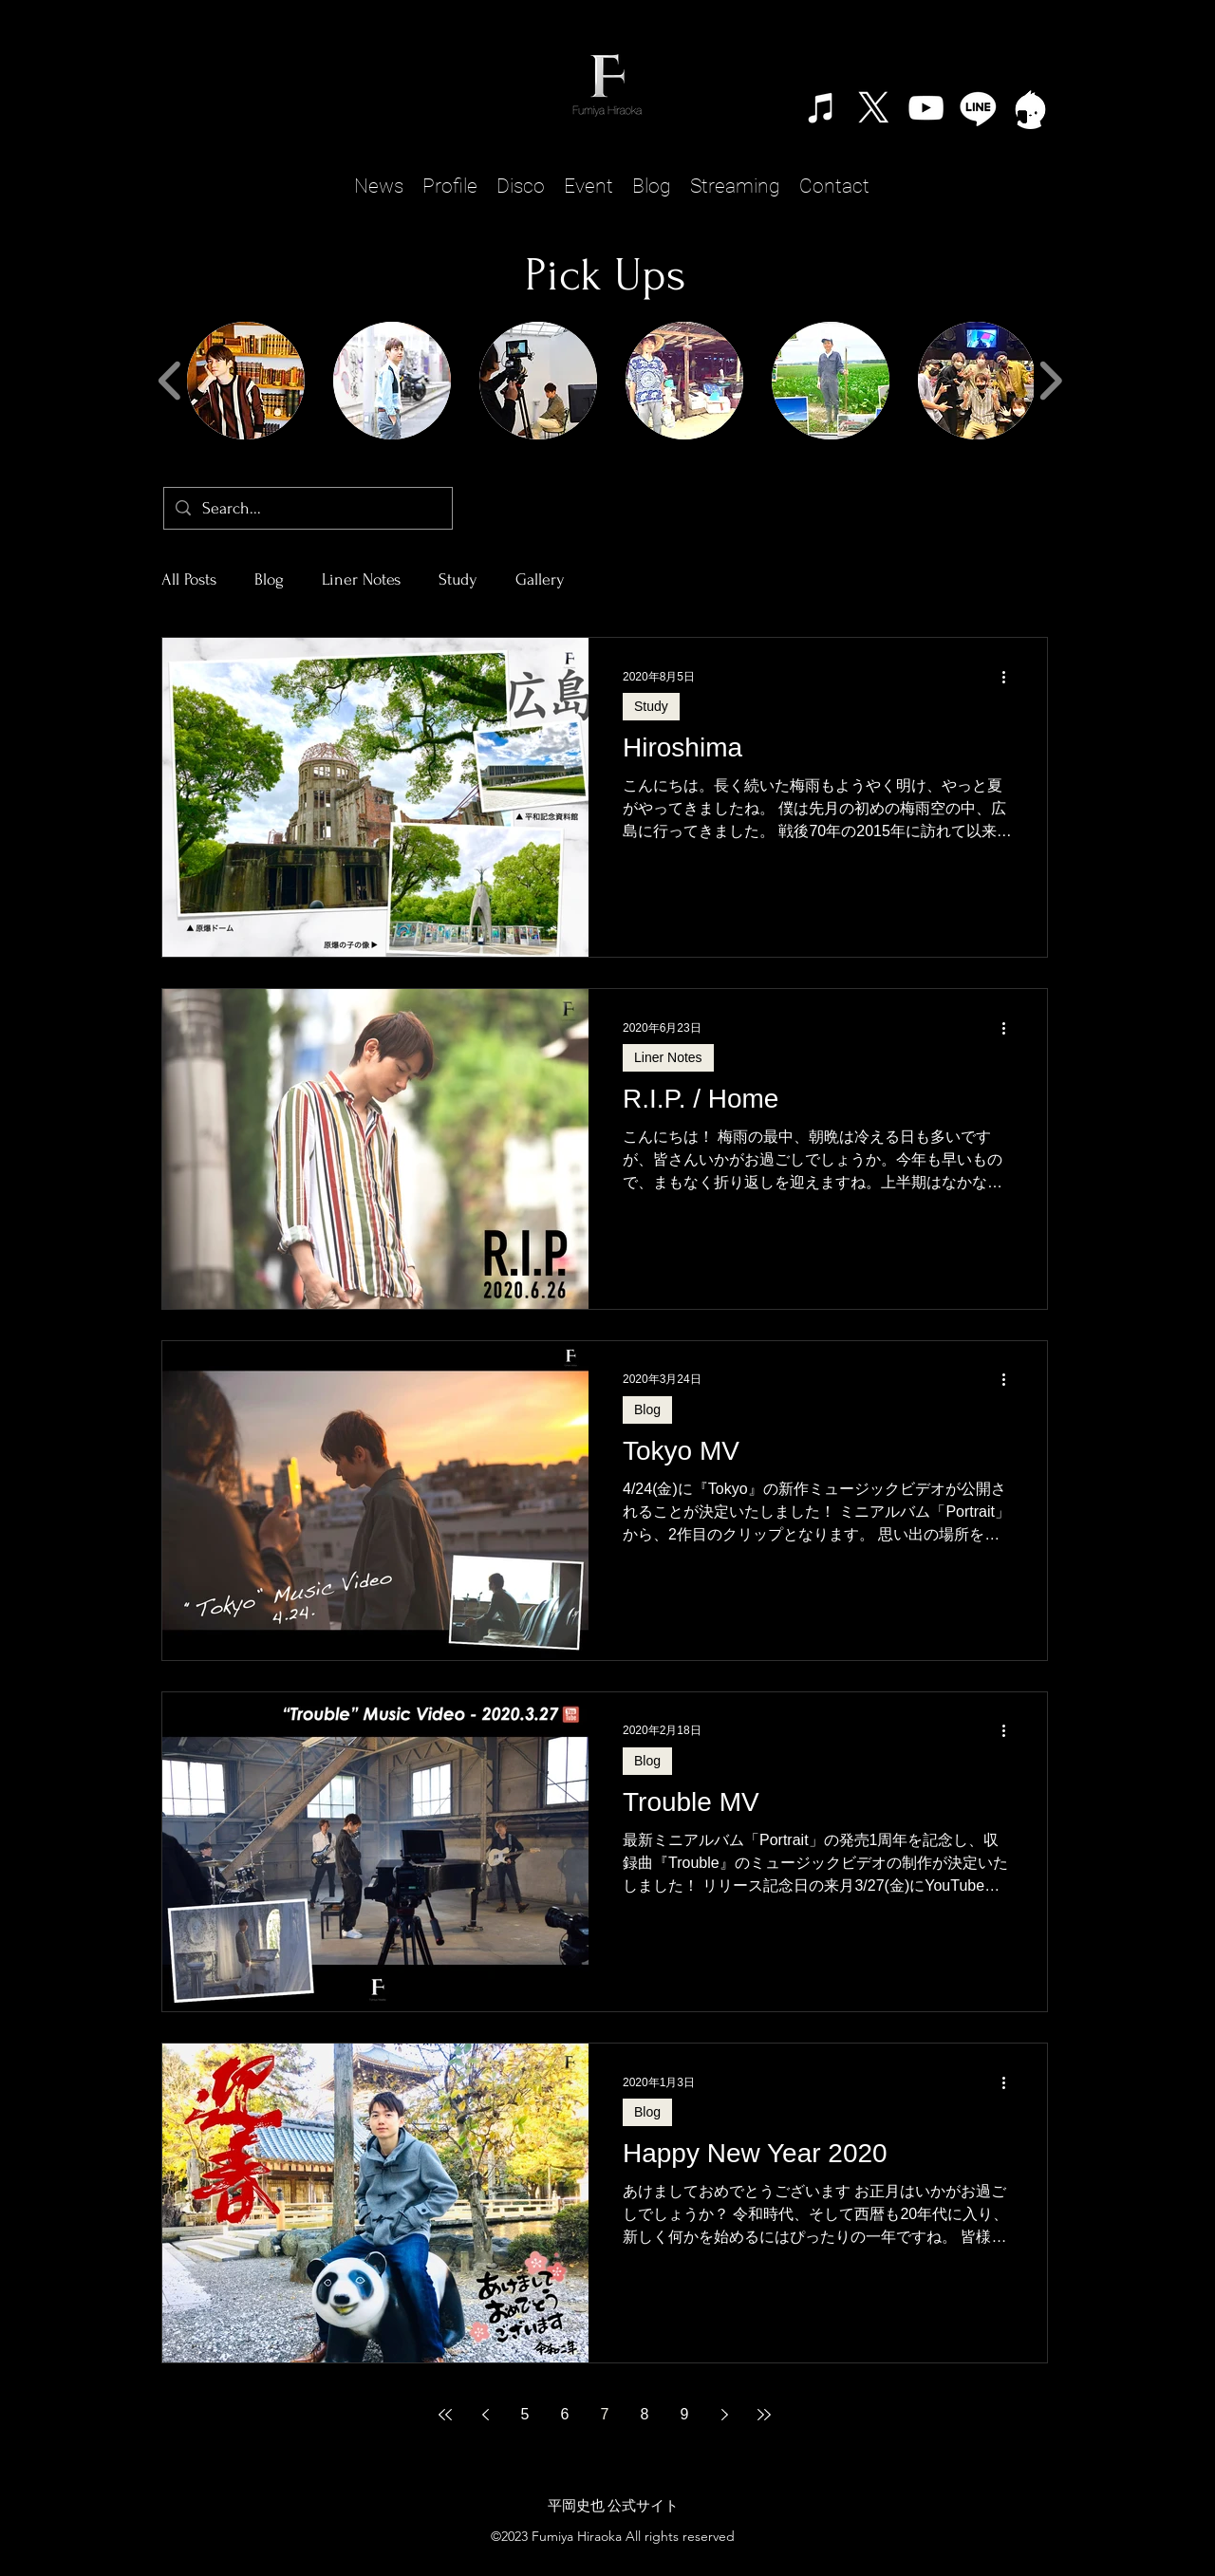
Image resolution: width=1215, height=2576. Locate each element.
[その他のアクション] (1010, 676)
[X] (873, 107)
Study (458, 579)
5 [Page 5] (525, 2414)
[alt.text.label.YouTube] (926, 107)
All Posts (188, 579)
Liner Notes (361, 579)
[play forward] (1050, 380)
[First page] (445, 2415)
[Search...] (307, 508)
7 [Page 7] (605, 2414)
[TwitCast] (1030, 107)
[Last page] (764, 2415)
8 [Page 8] (645, 2414)
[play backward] (170, 380)
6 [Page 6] (565, 2414)
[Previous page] (485, 2415)
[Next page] (724, 2415)
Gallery (540, 579)
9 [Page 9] (685, 2414)
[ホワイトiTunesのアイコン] (821, 107)
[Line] (978, 107)
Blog (269, 579)
